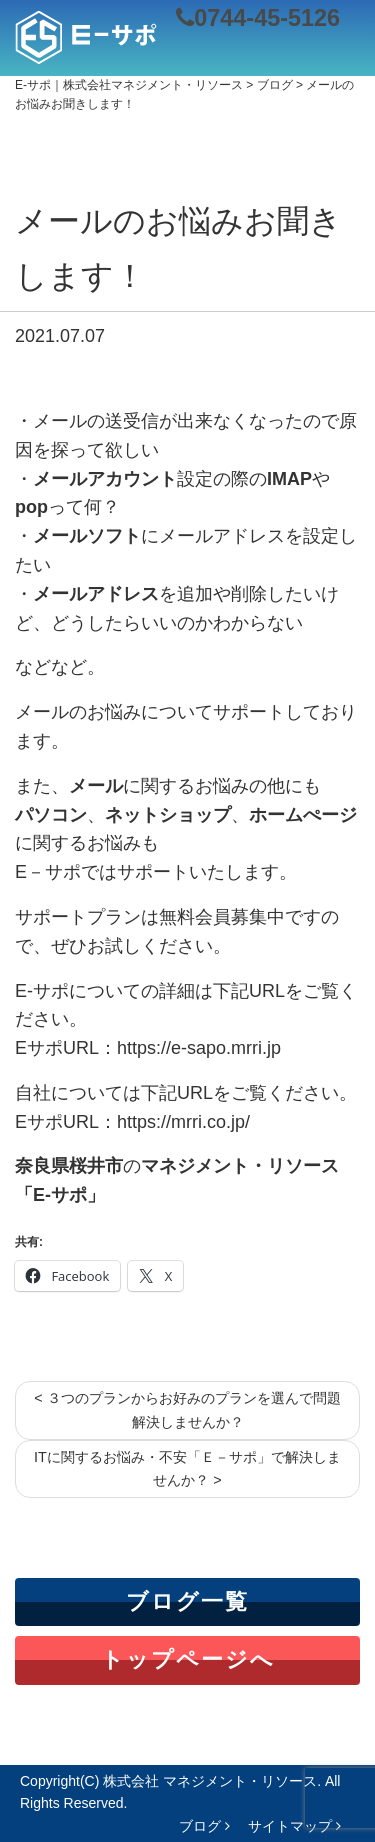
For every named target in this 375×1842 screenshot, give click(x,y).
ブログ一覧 (187, 1601)
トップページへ (188, 1659)
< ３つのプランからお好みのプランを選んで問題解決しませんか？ (187, 1409)
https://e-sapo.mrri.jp (199, 1048)
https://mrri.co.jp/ (183, 1122)
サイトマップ (294, 1826)
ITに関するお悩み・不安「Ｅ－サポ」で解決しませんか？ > (187, 1468)
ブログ (204, 1826)
